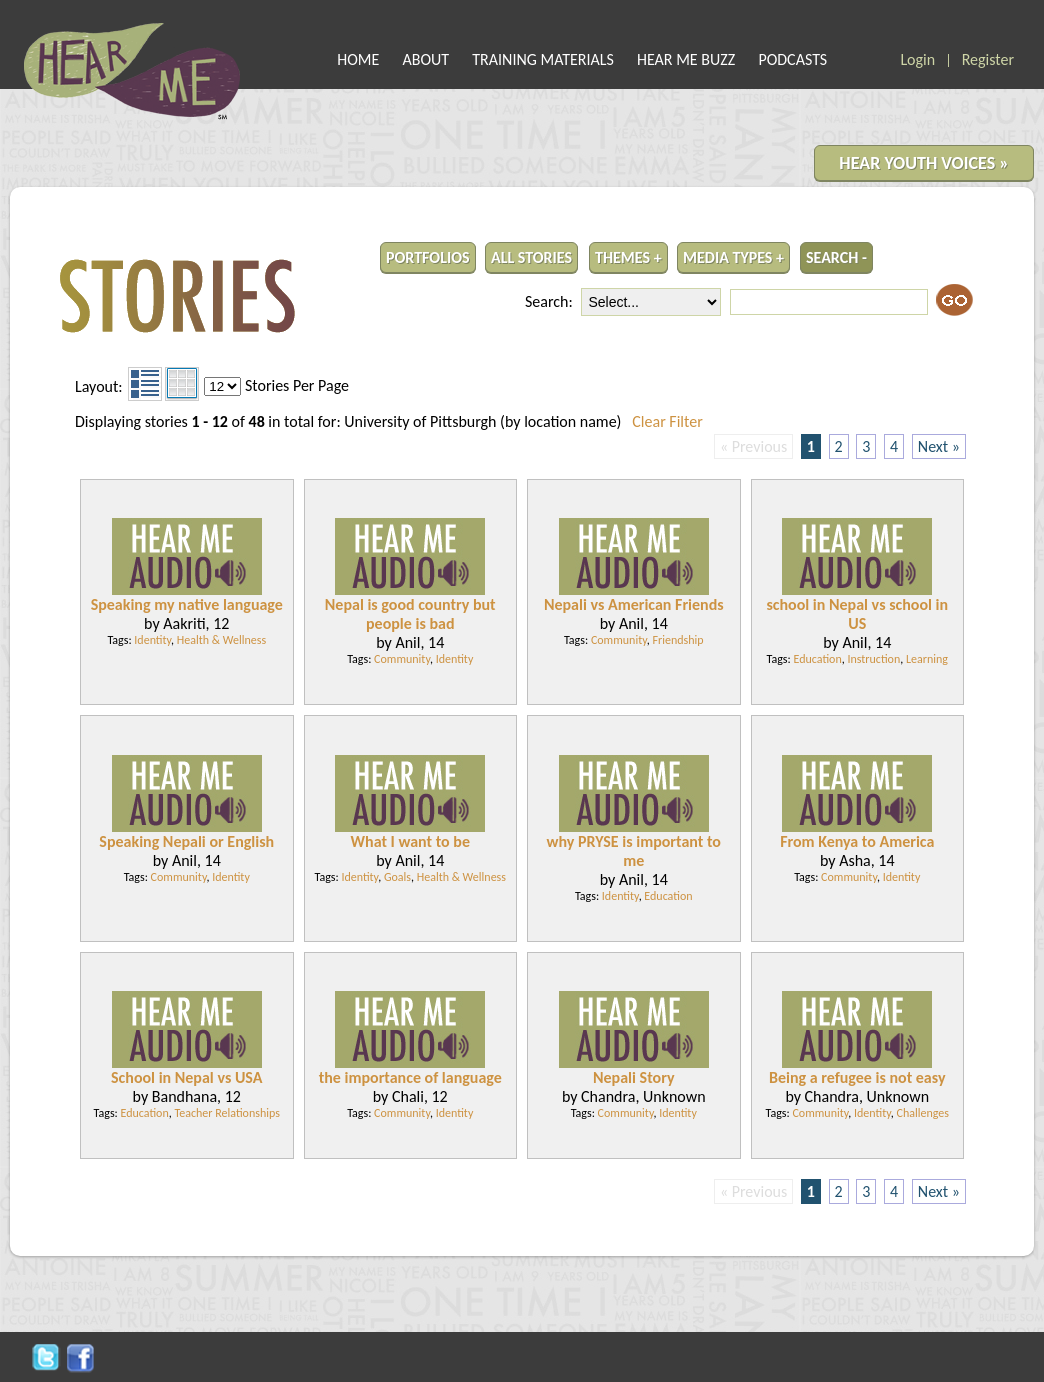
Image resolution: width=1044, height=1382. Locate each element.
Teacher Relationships (226, 1113)
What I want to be (410, 841)
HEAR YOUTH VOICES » (924, 163)
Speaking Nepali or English (186, 841)
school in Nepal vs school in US (857, 614)
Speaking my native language (187, 604)
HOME (358, 59)
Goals (397, 877)
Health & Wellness (221, 640)
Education (818, 659)
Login (917, 59)
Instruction (873, 659)
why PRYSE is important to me (634, 851)
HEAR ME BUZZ (686, 59)
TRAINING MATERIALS (543, 59)
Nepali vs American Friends (634, 604)
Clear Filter (667, 421)
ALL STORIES (531, 257)
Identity (152, 640)
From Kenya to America (857, 841)
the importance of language (410, 1077)
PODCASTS (792, 59)
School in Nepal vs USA (186, 1077)
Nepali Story (633, 1077)
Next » (939, 446)
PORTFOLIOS (428, 257)
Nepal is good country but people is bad (410, 614)
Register (988, 59)
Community (402, 659)
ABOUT (426, 59)
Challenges (923, 1113)
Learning (927, 659)
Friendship (677, 640)
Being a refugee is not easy (857, 1077)
